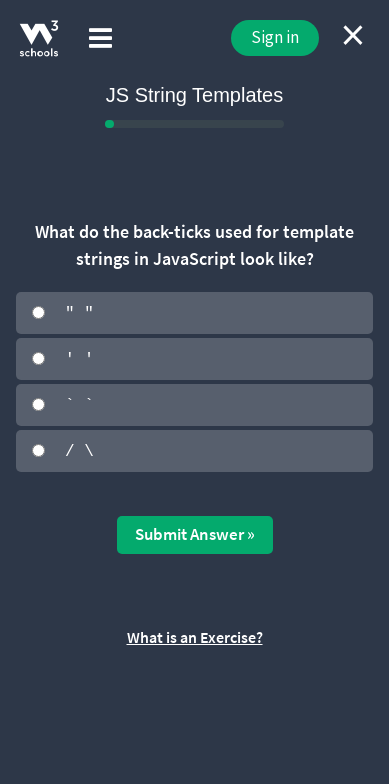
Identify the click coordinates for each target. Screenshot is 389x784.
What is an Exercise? (195, 635)
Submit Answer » (195, 532)
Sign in (275, 37)
